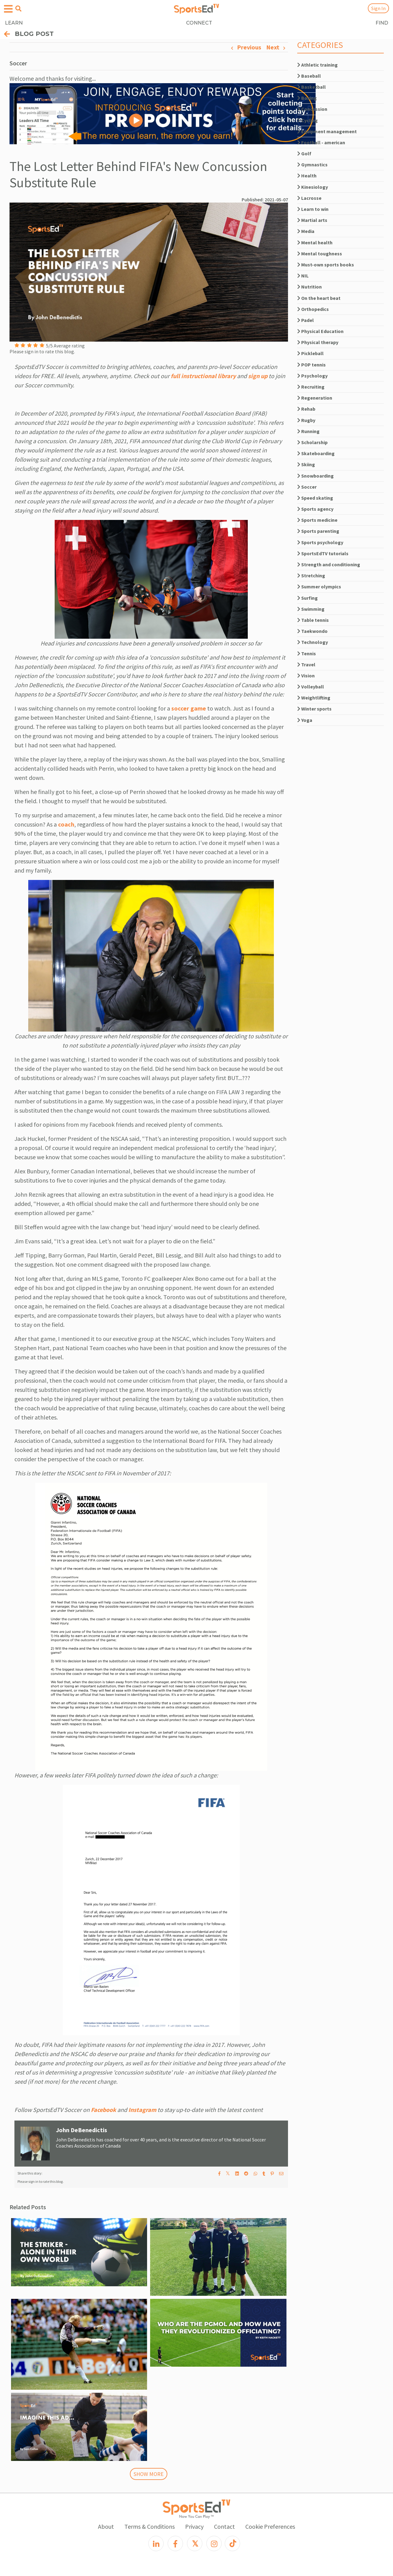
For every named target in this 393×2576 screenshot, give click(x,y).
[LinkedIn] (156, 2543)
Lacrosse (309, 198)
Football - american (321, 142)
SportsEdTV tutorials (322, 553)
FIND (381, 23)
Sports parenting (318, 531)
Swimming (311, 609)
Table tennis (313, 620)
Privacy (194, 2526)
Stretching (311, 575)
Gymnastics (312, 164)
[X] (194, 2543)
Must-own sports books (325, 264)
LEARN (14, 23)
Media (305, 231)
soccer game (188, 708)
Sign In (378, 8)
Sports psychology (320, 542)
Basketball (311, 87)
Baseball (309, 76)
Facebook (103, 2109)
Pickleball (310, 353)
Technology (312, 642)
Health (307, 175)
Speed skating (315, 498)
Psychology (312, 376)
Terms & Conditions (149, 2526)
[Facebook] (175, 2543)
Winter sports (314, 709)
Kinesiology (312, 187)
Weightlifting (313, 698)
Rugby (306, 420)
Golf (304, 153)
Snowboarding (315, 476)
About (106, 2526)
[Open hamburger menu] (8, 9)
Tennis (306, 653)
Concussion (312, 109)
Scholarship (312, 442)
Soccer (307, 487)
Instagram (142, 2109)
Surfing (307, 598)
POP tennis (311, 365)
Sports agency (315, 509)
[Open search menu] (18, 9)
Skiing (306, 464)
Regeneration (314, 398)
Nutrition (309, 287)
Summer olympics (319, 586)
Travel (306, 664)
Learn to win (313, 209)
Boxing (307, 98)
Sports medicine (317, 520)
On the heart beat (318, 298)
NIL (303, 276)
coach (66, 824)
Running (308, 431)
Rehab (306, 409)
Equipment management (327, 131)
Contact (224, 2526)
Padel (305, 320)
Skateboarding (316, 453)
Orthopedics (313, 309)
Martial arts (312, 220)
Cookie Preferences (270, 2526)
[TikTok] (232, 2543)
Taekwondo (312, 631)
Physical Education (320, 331)
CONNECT (199, 23)
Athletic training (317, 65)
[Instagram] (214, 2543)
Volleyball (310, 687)
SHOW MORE (149, 2473)
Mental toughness (319, 253)
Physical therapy (317, 342)
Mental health (315, 242)
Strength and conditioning (328, 564)
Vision (306, 675)
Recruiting (311, 387)
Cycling (307, 120)
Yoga (304, 720)
